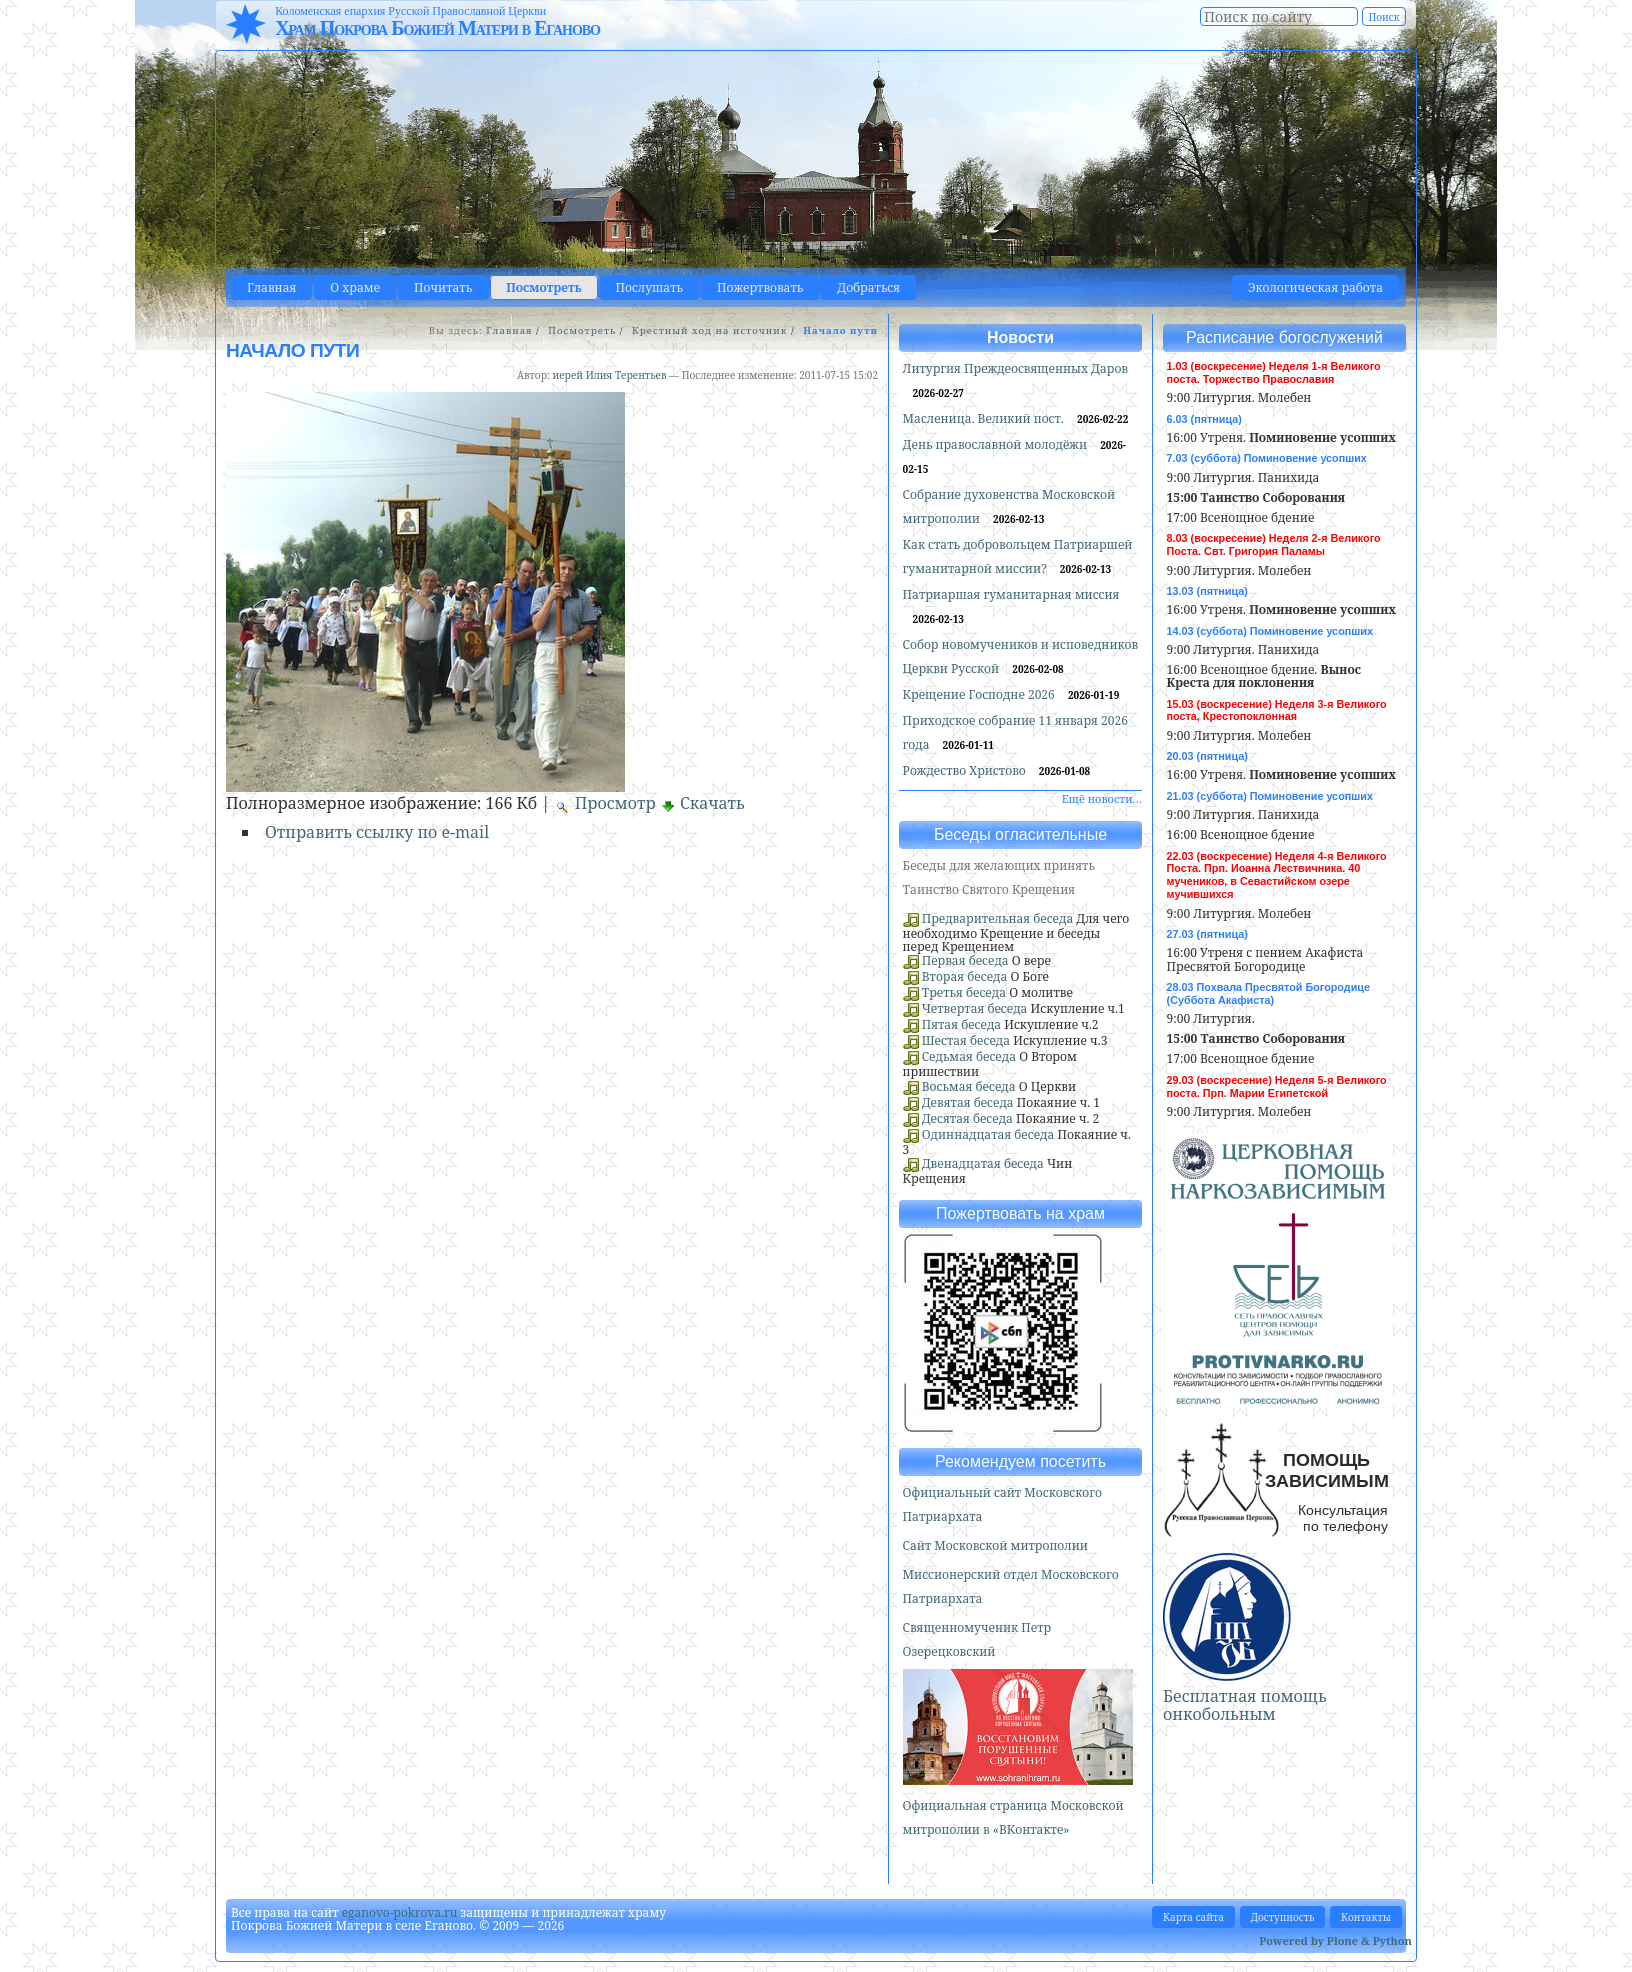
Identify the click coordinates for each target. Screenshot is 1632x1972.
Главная (271, 287)
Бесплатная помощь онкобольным (1245, 1705)
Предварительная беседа (998, 918)
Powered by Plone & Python (1335, 1940)
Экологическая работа (1315, 287)
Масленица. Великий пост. (985, 418)
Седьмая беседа (969, 1056)
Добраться (868, 287)
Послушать (649, 287)
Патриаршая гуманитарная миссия (1011, 594)
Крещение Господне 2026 (980, 694)
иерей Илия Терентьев (609, 375)
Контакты (1366, 1917)
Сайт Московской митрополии (995, 1545)
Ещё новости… (1102, 798)
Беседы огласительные (1020, 834)
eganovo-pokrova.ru (400, 1912)
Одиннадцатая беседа (988, 1134)
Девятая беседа (968, 1102)
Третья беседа (964, 992)
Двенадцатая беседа (983, 1163)
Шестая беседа (966, 1040)
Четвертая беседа (975, 1008)
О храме (355, 287)
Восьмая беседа (969, 1086)
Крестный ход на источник (709, 330)
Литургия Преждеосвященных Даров (1015, 368)
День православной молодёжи (997, 444)
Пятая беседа (961, 1024)
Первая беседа (965, 960)
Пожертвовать (760, 287)
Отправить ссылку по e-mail (377, 832)
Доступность (1283, 1917)
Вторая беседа (965, 976)
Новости (1020, 337)
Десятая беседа (967, 1118)
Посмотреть (543, 287)
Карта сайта (1193, 1917)
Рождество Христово (966, 770)
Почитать (443, 287)
